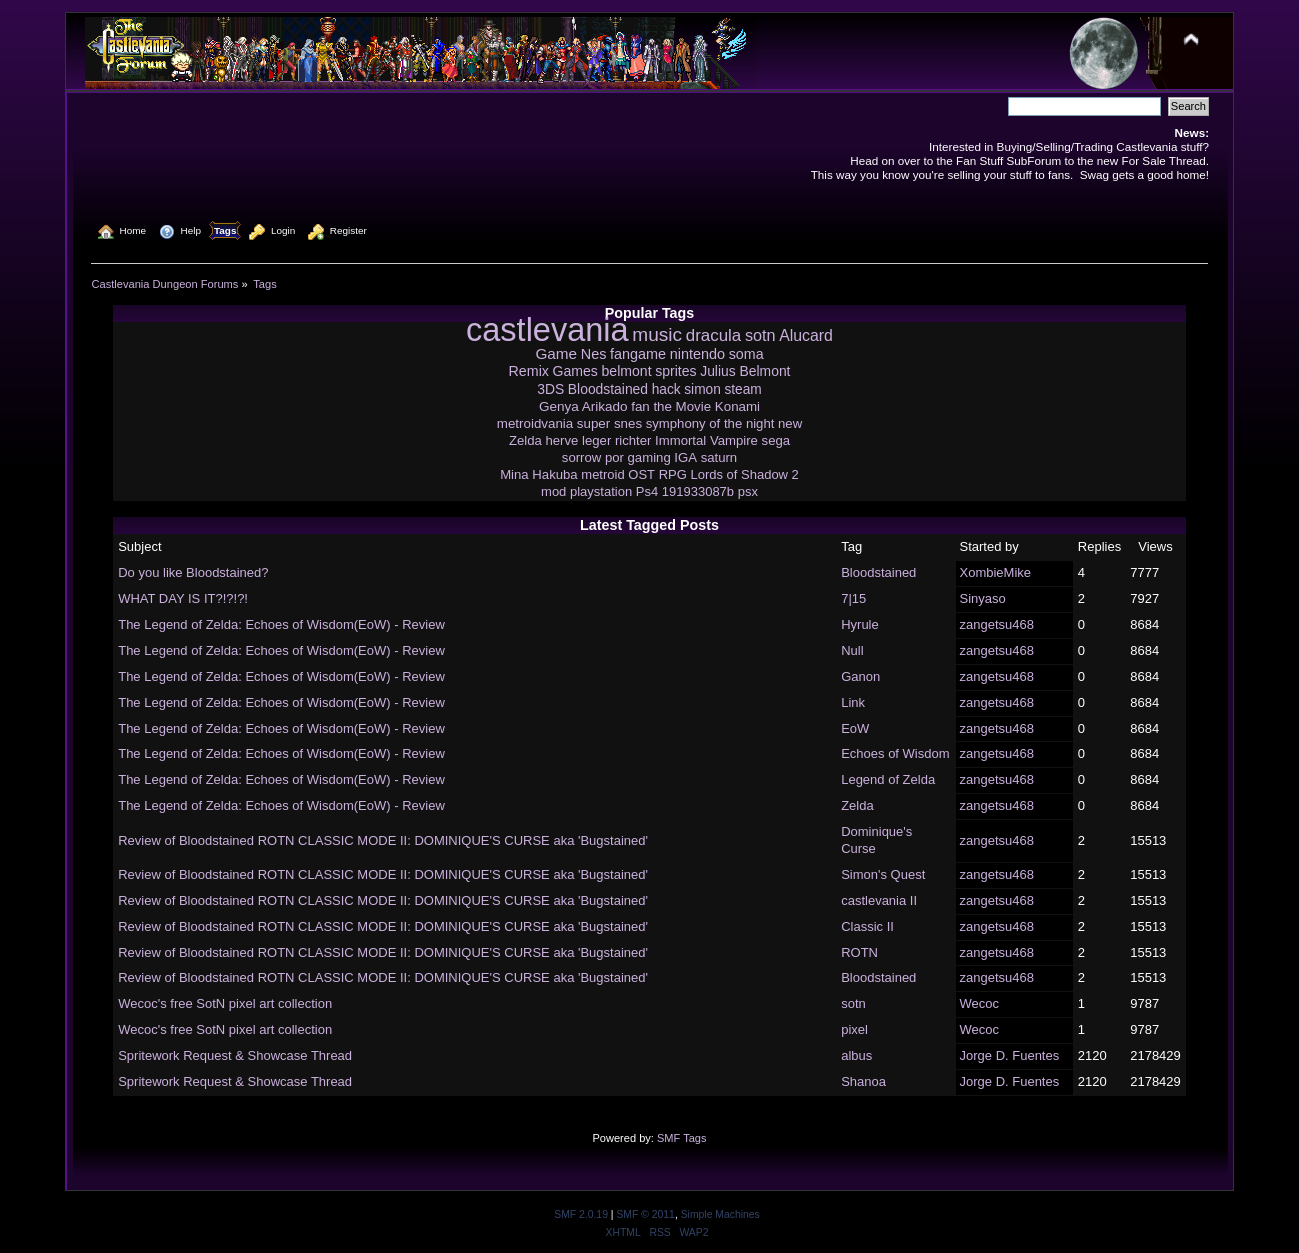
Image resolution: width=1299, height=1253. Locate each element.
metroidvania (535, 423)
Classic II (867, 926)
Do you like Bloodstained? (193, 572)
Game (556, 353)
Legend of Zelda (888, 779)
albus (856, 1055)
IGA (685, 457)
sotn (760, 335)
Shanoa (863, 1081)
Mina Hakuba (539, 474)
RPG (673, 474)
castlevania (547, 330)
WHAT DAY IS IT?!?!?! (183, 598)
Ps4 (647, 491)
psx (748, 491)
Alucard (806, 335)
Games (575, 371)
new (790, 423)
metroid (602, 474)
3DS (550, 389)
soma (746, 354)
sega (776, 440)
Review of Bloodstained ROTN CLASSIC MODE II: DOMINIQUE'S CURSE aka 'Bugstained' (383, 840)
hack (666, 389)
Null (852, 650)
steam (742, 389)
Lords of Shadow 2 (744, 474)
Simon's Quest (883, 874)
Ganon (860, 676)
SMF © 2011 (645, 1214)
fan (640, 406)
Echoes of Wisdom (895, 753)
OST (641, 474)
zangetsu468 (997, 624)
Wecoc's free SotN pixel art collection (225, 1003)
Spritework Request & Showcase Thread (235, 1055)
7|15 (853, 598)
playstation (601, 491)
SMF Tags (682, 1138)
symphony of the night (710, 423)
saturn (719, 457)
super (593, 423)
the (662, 406)
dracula (714, 335)
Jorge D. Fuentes (1010, 1055)
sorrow (581, 457)
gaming (649, 457)
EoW (855, 728)
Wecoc (980, 1003)
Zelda (525, 440)
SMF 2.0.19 (581, 1214)
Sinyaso (983, 598)
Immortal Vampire (706, 440)
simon (702, 389)
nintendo (697, 354)
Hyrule (860, 624)
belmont (627, 371)
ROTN (859, 952)
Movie (694, 406)
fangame (638, 354)
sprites (675, 371)
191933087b (698, 491)
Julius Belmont (745, 371)
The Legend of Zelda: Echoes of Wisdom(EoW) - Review (281, 624)
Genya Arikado (583, 406)
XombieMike (996, 572)
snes (628, 423)
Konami (737, 406)
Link (853, 702)
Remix (529, 371)
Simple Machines (720, 1214)
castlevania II (879, 900)
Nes (594, 354)
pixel (854, 1029)
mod (553, 491)
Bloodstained (608, 389)
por (614, 457)
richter (633, 440)
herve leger (578, 440)
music (657, 334)
